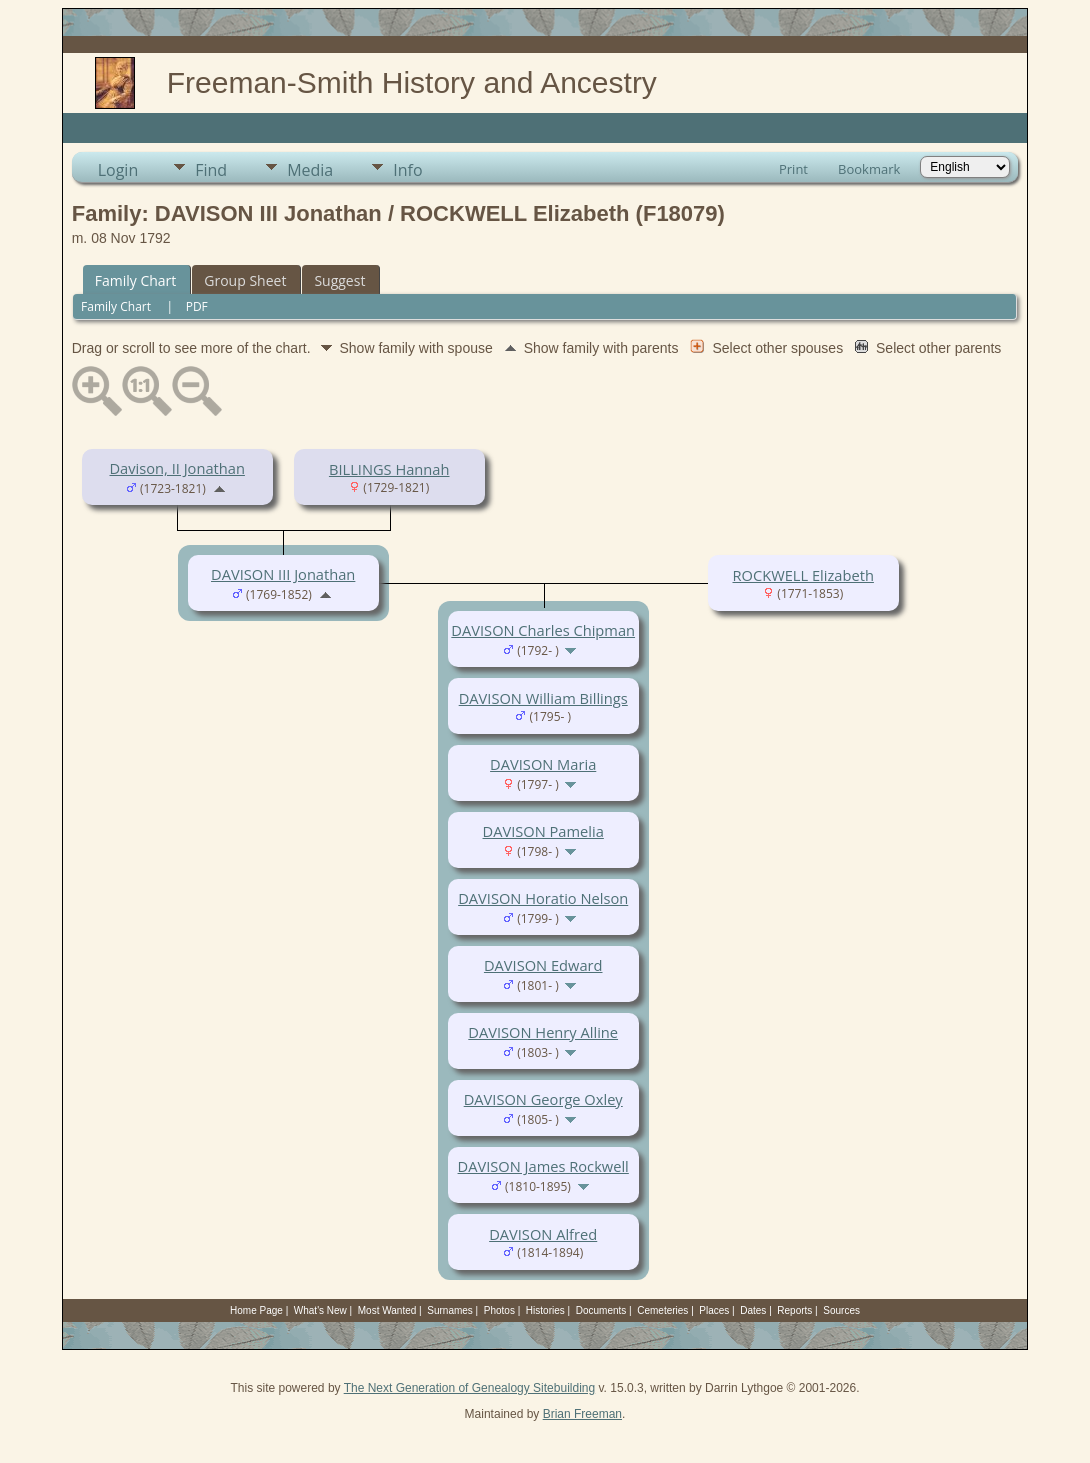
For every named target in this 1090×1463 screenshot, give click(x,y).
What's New (320, 1310)
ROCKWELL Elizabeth (803, 575)
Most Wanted (387, 1310)
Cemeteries (662, 1310)
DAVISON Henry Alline (543, 1032)
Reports (794, 1310)
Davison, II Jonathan (176, 468)
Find (211, 170)
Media (310, 170)
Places (714, 1310)
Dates (753, 1310)
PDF (197, 306)
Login (118, 170)
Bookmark (869, 169)
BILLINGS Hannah (389, 469)
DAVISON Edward (543, 965)
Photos (499, 1310)
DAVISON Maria (543, 764)
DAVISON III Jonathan (283, 574)
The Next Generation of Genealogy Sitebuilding (470, 1388)
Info (407, 170)
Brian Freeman (582, 1414)
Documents (601, 1310)
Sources (841, 1310)
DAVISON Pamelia (543, 831)
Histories (545, 1310)
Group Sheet (245, 280)
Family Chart (136, 280)
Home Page (256, 1310)
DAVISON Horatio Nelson (543, 898)
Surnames (450, 1310)
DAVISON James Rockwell (543, 1166)
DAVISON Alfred (543, 1234)
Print (793, 169)
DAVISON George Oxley (543, 1099)
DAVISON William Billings (543, 698)
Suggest (339, 280)
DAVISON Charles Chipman (543, 630)
